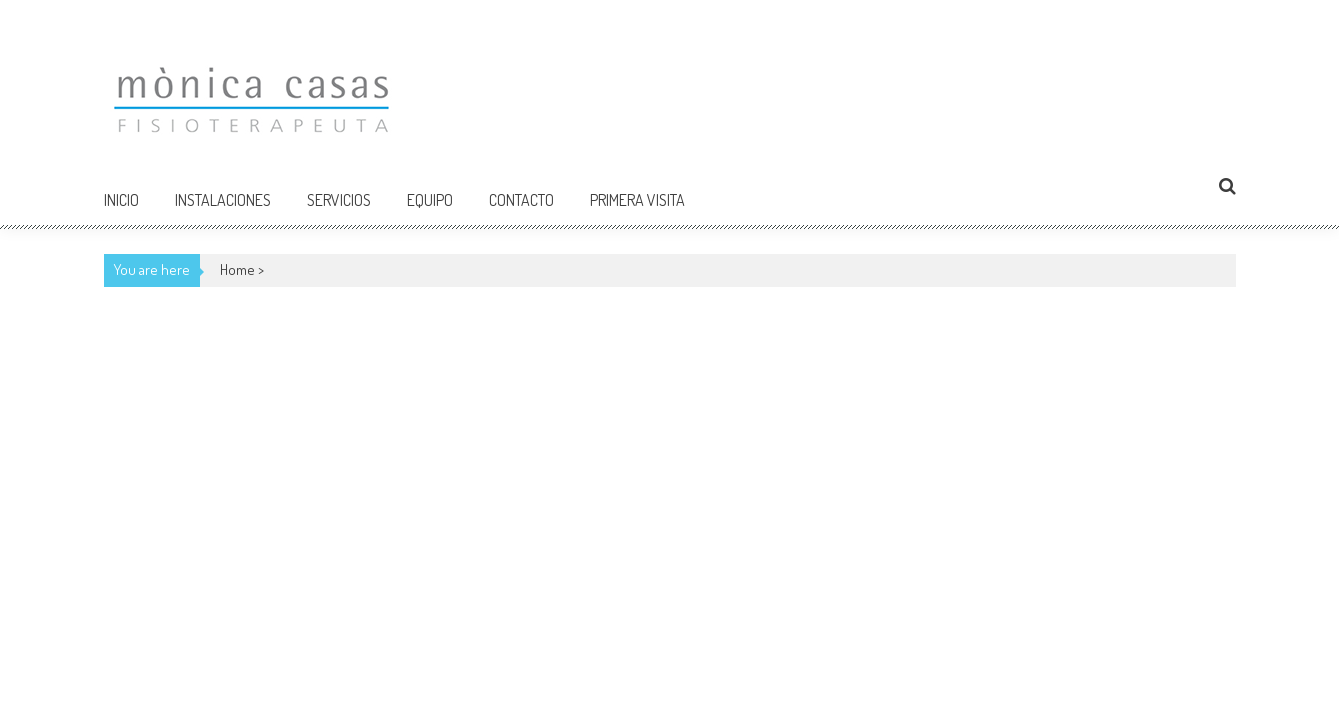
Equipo (430, 200)
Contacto (521, 200)
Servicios (339, 200)
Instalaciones (223, 200)
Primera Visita (637, 200)
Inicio (121, 200)
